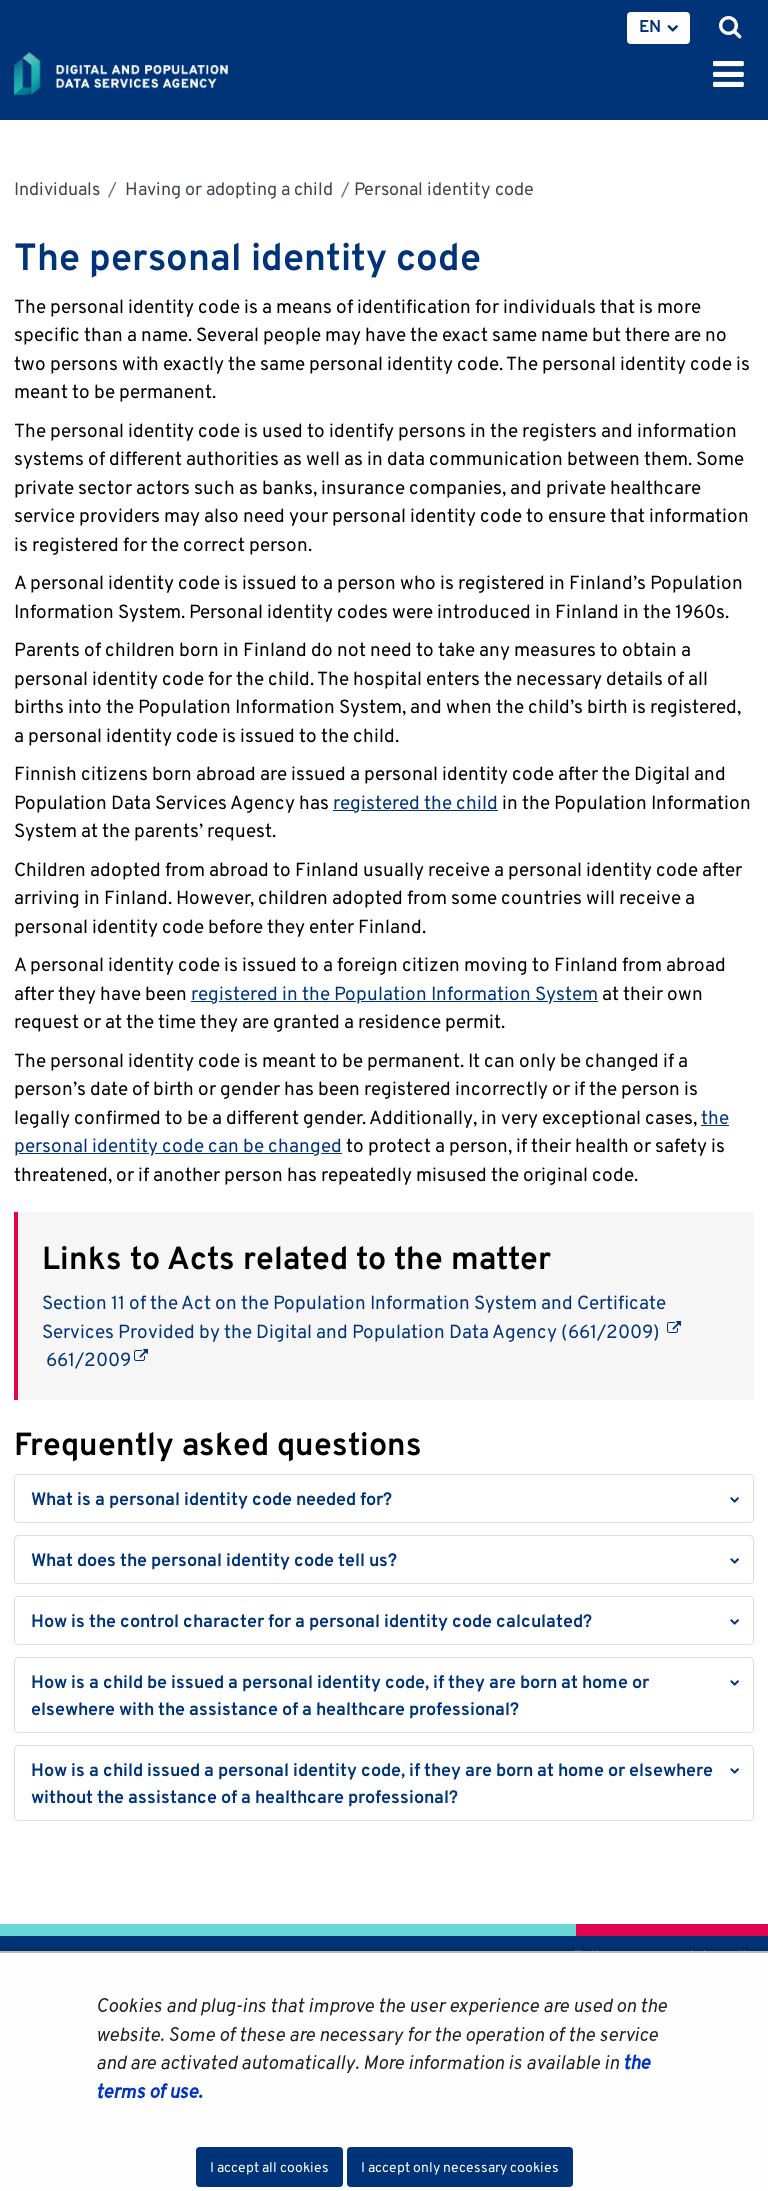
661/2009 (95, 1359)
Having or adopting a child (227, 188)
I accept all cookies (269, 2167)
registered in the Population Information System (394, 993)
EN (650, 26)
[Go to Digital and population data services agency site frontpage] (166, 70)
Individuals (57, 188)
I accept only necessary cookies (460, 2167)
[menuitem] (658, 28)
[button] (384, 1498)
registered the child (415, 802)
